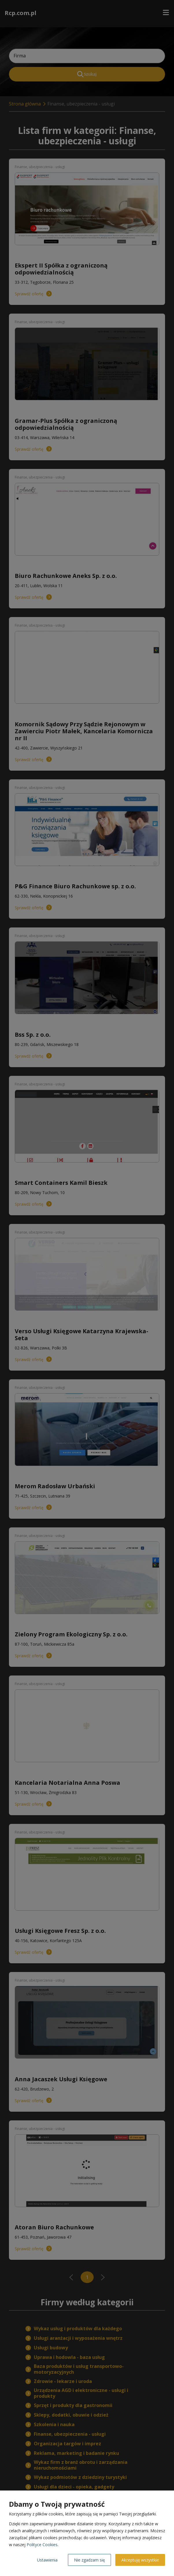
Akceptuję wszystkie (140, 2560)
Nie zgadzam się (89, 2560)
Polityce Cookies (42, 2544)
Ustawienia (47, 2560)
